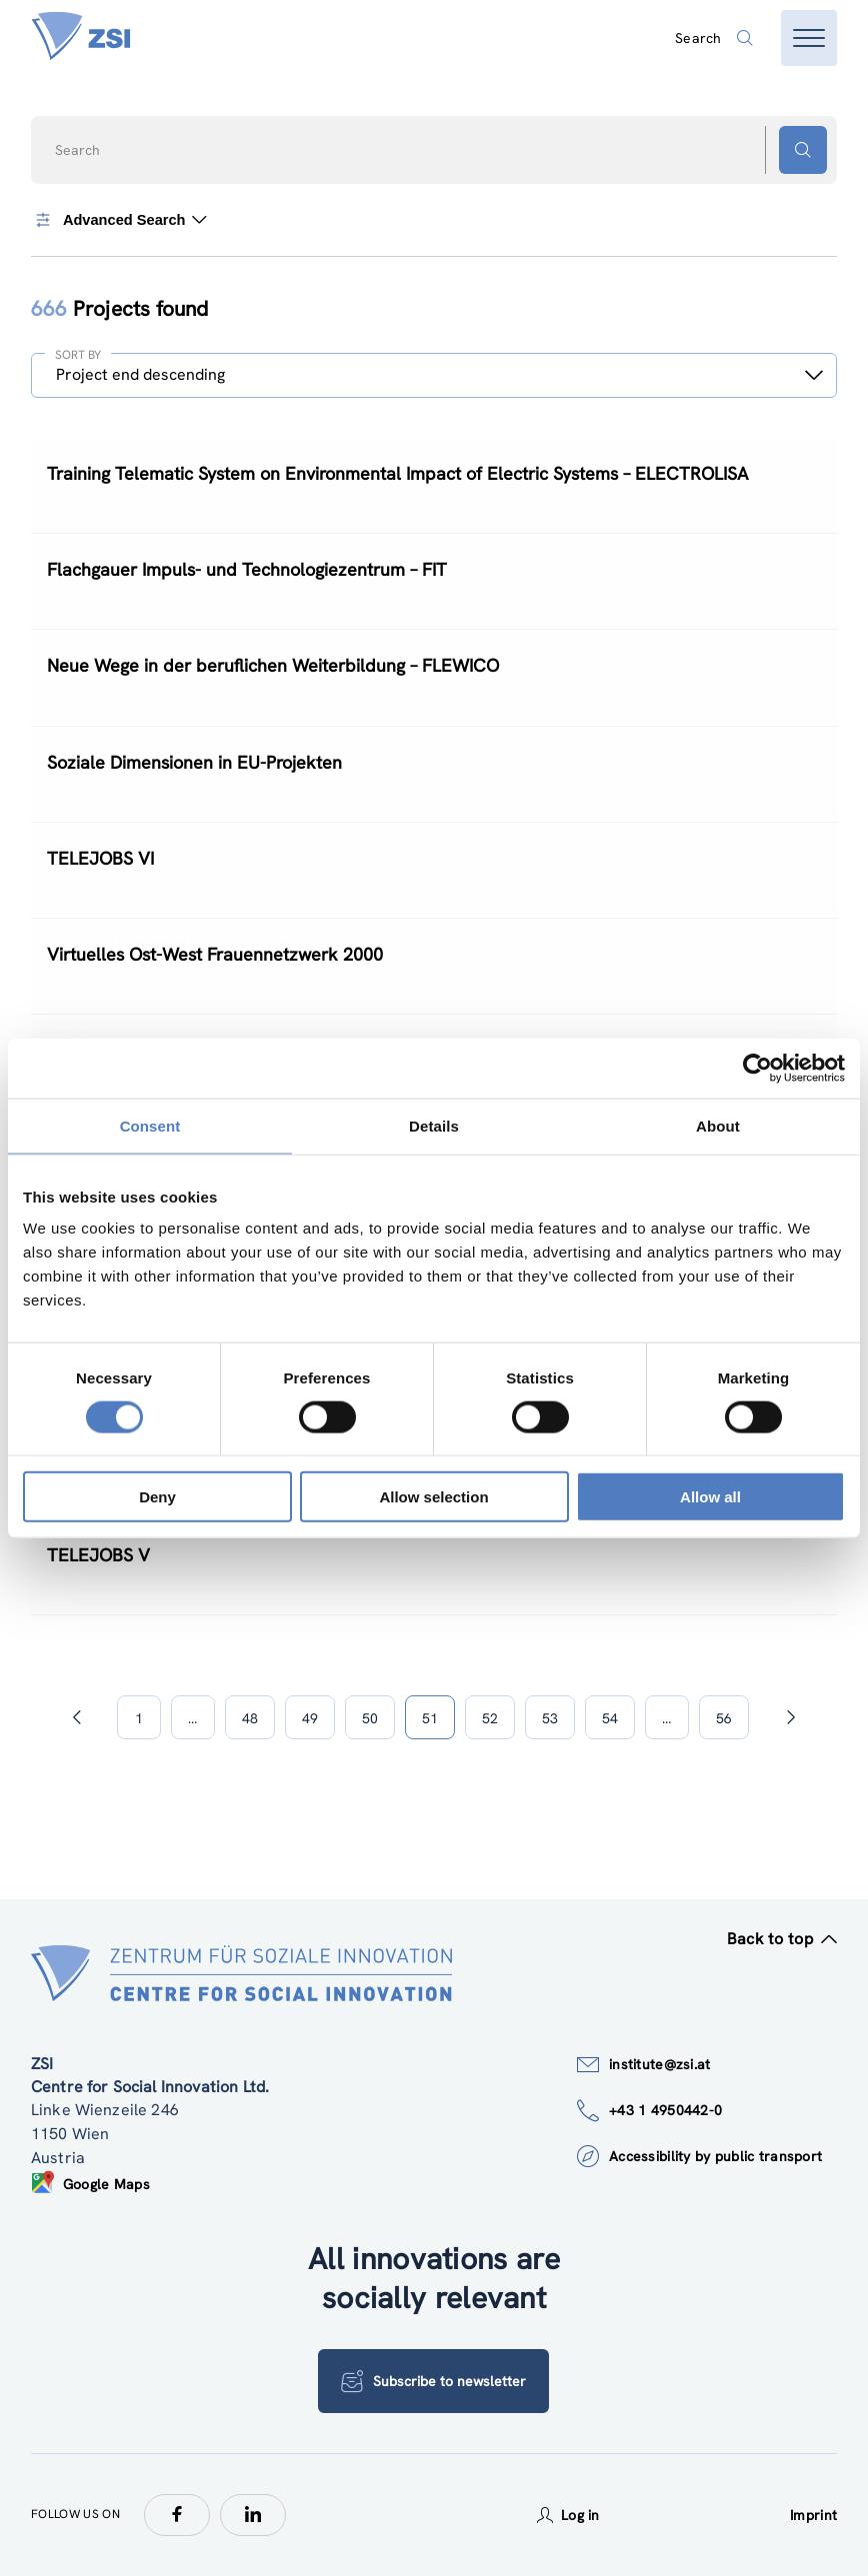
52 (490, 1718)
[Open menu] (809, 38)
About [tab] (718, 1125)
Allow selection (433, 1496)
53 (550, 1718)
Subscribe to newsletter (433, 2381)
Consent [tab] (150, 1125)
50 (370, 1718)
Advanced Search (119, 220)
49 (310, 1718)
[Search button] (803, 150)
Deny (157, 1496)
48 (250, 1718)
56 (724, 1718)
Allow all (710, 1496)
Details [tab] (434, 1125)
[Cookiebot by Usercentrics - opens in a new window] (757, 1068)
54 (610, 1718)
